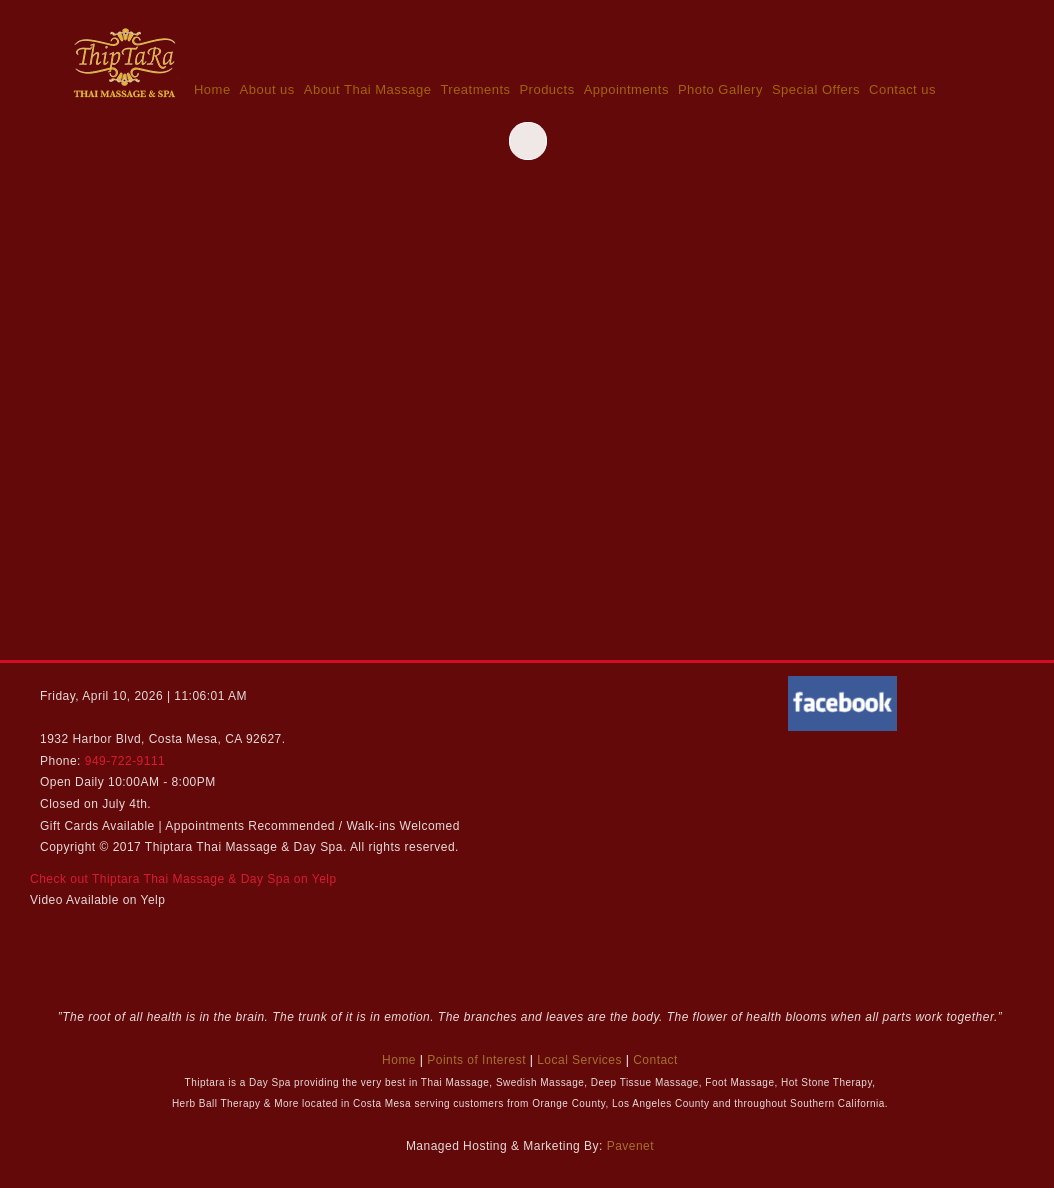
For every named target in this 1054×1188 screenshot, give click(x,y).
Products (546, 89)
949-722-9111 (125, 761)
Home (212, 89)
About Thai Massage (368, 89)
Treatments (475, 89)
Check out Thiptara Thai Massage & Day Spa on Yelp (183, 879)
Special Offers (816, 89)
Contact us (902, 89)
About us (267, 89)
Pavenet (630, 1146)
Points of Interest (476, 1060)
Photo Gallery (720, 89)
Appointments (626, 89)
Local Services (579, 1060)
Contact (655, 1060)
